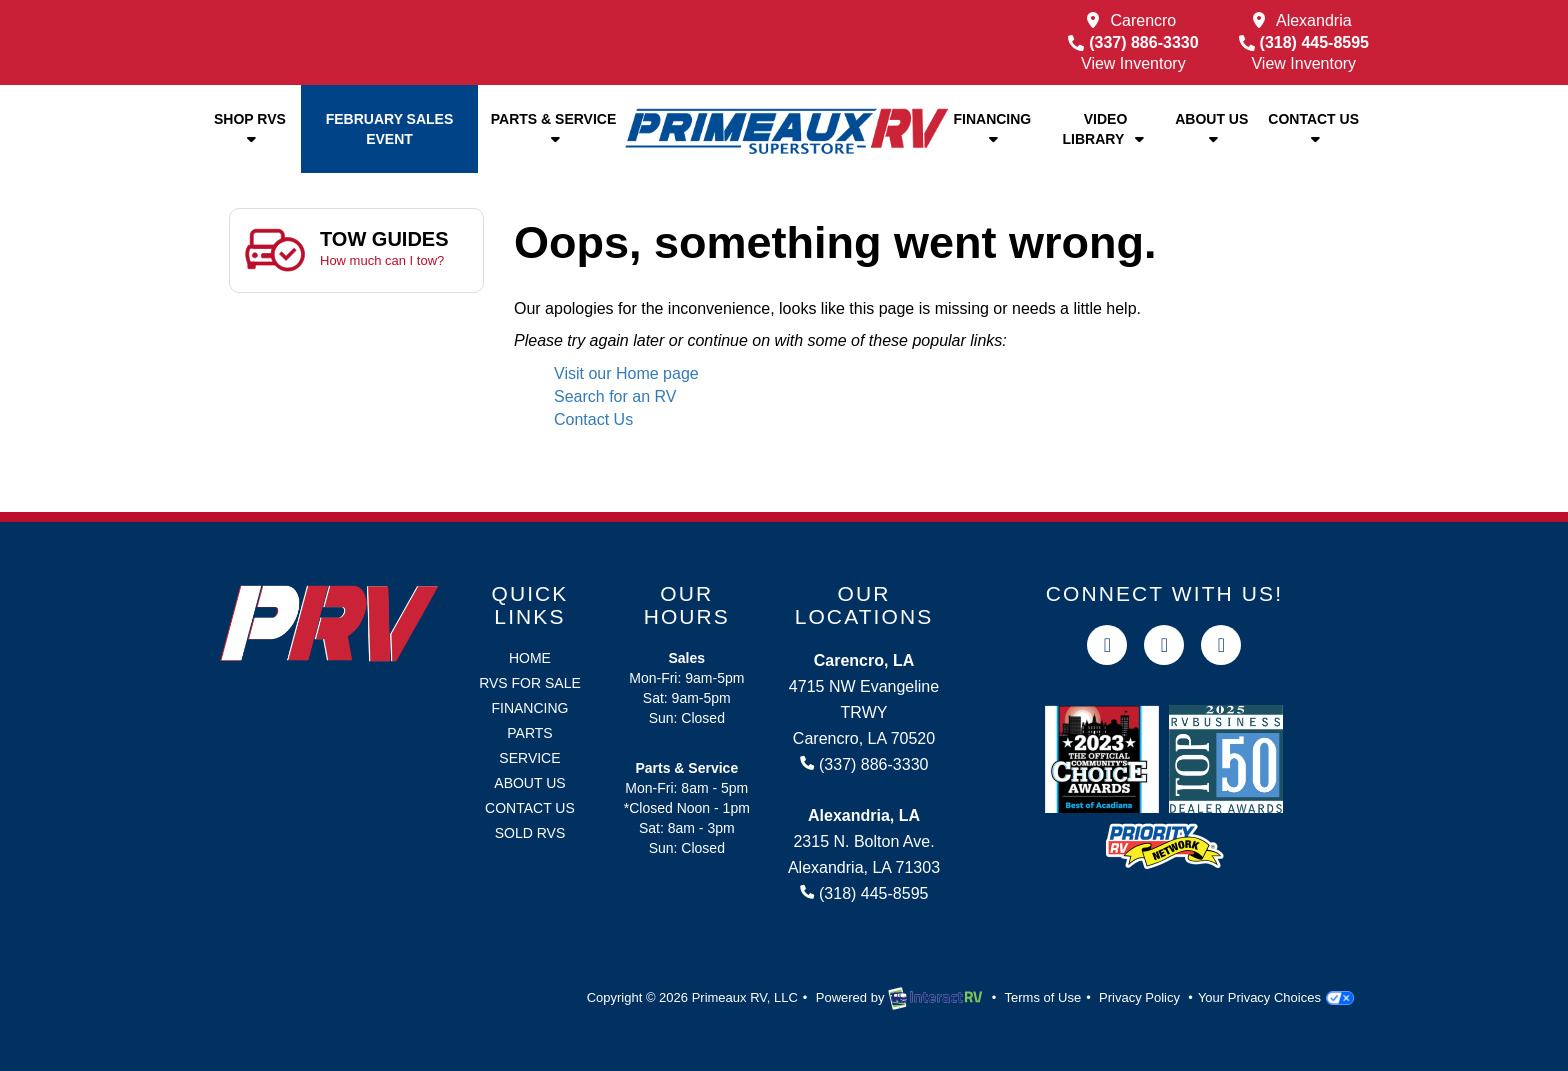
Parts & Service (554, 128)
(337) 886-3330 (1133, 42)
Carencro (1143, 20)
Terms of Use (1043, 997)
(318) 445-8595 (1304, 42)
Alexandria (1314, 20)
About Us (1211, 128)
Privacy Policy (1139, 997)
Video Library (1106, 129)
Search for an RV (615, 396)
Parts (529, 733)
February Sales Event (390, 129)
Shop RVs (250, 128)
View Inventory (1133, 63)
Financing (992, 128)
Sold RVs (530, 833)
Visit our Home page (626, 373)
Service (529, 758)
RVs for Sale (530, 683)
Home (530, 658)
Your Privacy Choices (1276, 997)
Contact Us (1313, 128)
